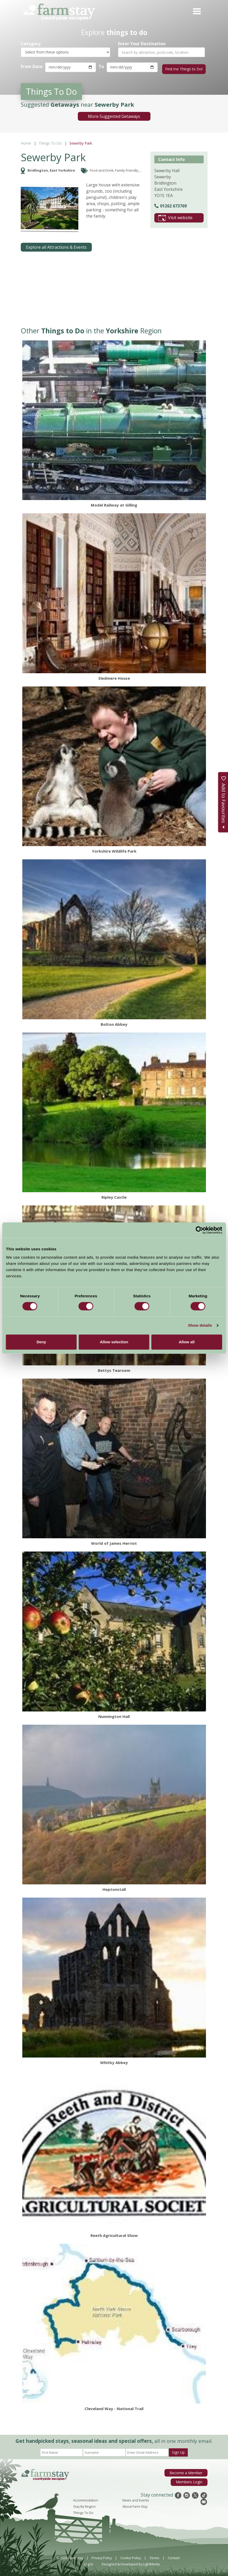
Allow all (187, 1342)
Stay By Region (84, 2505)
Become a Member (187, 2471)
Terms (154, 2556)
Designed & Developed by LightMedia (131, 2562)
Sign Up (178, 2450)
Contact (173, 2556)
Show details (200, 1325)
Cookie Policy (130, 2556)
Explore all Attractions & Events (56, 245)
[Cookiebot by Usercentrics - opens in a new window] (199, 1230)
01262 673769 (170, 204)
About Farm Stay (134, 2505)
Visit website (175, 216)
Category (30, 44)
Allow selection (114, 1342)
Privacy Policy (102, 2556)
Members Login (190, 2479)
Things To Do (50, 141)
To (100, 66)
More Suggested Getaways (114, 115)
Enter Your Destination (141, 44)
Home (26, 141)
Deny (41, 1342)
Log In (88, 2562)
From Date (32, 66)
